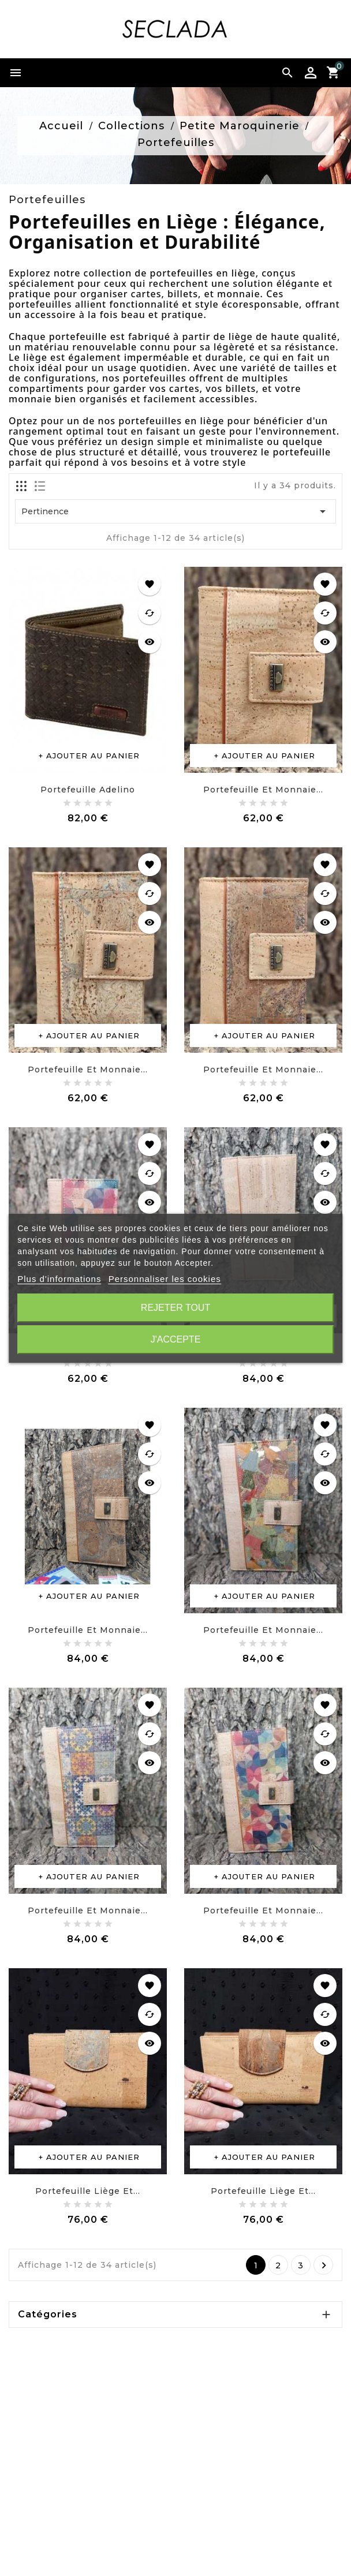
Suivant (324, 2265)
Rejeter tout (175, 1308)
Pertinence (175, 511)
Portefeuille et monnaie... (263, 789)
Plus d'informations (59, 1279)
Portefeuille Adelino (87, 789)
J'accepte (176, 1339)
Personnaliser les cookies (165, 1279)
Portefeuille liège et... (87, 2191)
